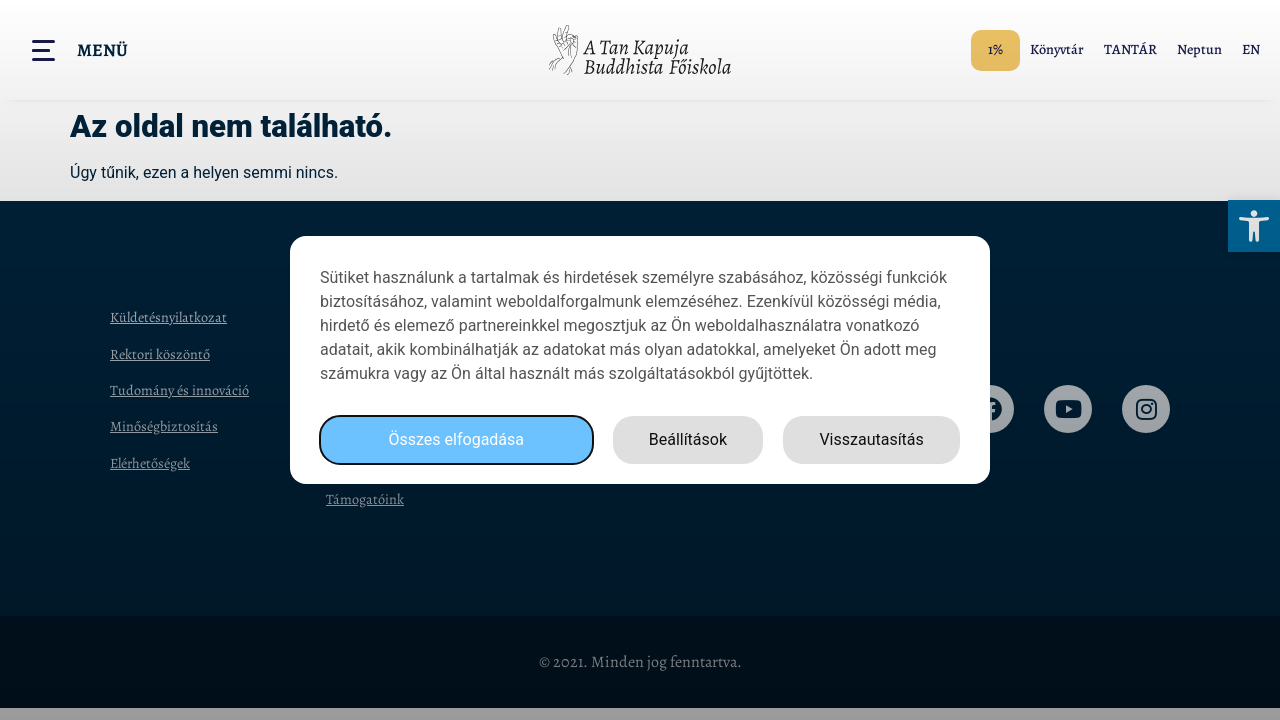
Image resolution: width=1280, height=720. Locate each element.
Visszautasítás (871, 439)
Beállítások (688, 439)
